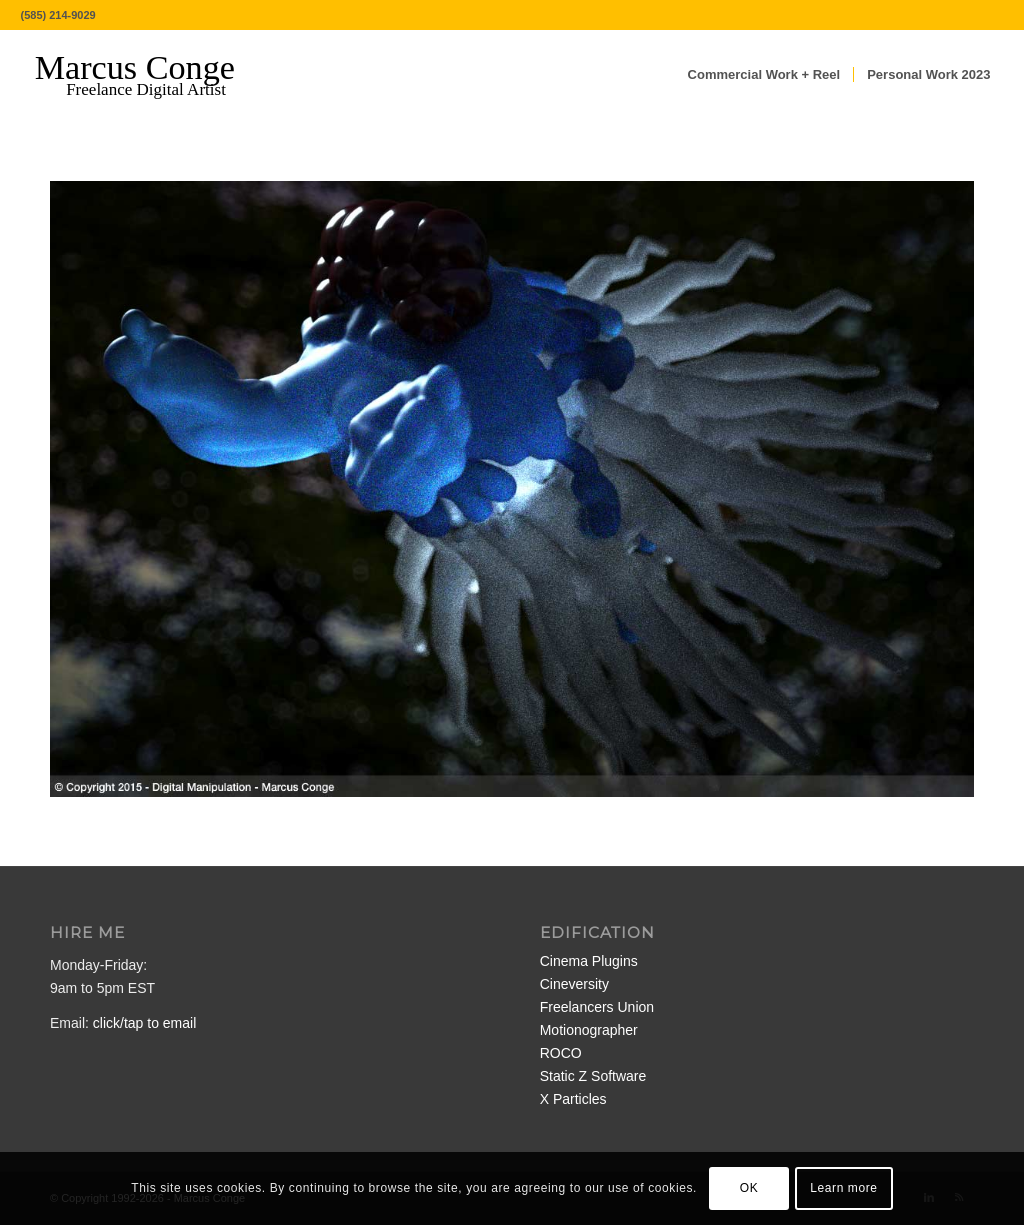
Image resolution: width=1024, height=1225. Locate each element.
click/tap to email (144, 1023)
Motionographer (589, 1030)
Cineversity (574, 984)
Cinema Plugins (589, 961)
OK (749, 1188)
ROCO (561, 1053)
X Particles (573, 1099)
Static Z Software (593, 1076)
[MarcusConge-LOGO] (150, 75)
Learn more (843, 1188)
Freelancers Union (597, 1007)
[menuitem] (764, 75)
